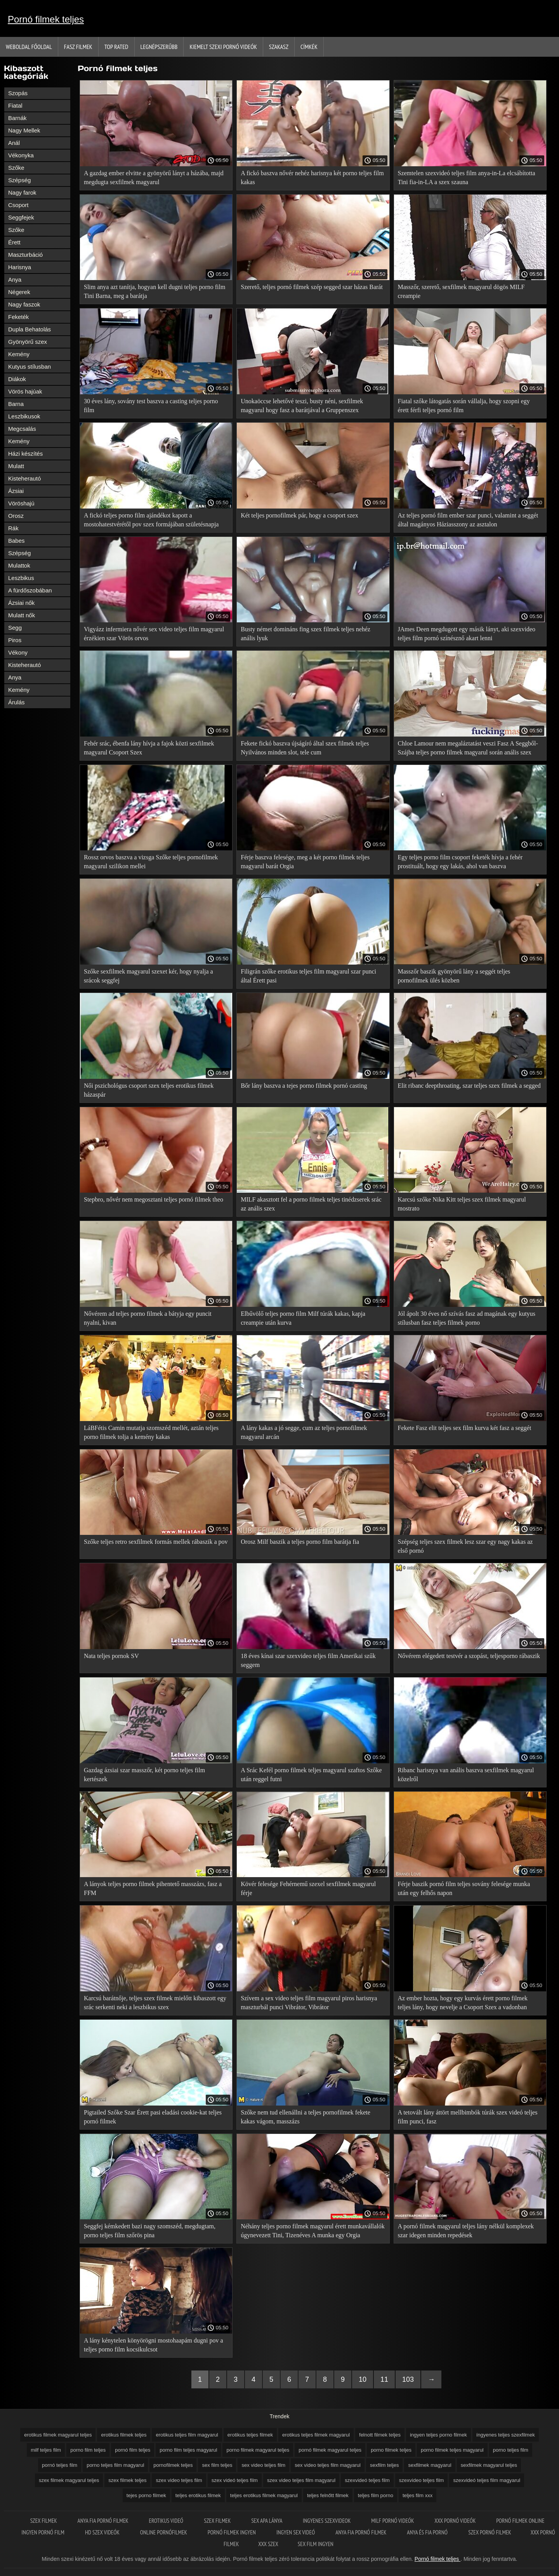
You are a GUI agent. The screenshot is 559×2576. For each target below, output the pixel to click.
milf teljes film (46, 2450)
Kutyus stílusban (29, 366)
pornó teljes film (59, 2465)
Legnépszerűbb (159, 47)
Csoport (18, 205)
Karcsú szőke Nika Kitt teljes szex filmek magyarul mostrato (462, 1204)
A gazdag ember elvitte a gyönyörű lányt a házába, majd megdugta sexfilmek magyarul (154, 177)
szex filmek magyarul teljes (69, 2480)
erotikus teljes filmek (250, 2435)
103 (408, 2379)
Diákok (17, 379)
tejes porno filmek (146, 2495)
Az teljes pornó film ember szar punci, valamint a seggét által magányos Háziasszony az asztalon (468, 520)
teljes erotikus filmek (198, 2495)
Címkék (309, 47)
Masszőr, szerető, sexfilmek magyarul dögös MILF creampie (461, 291)
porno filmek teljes (391, 2450)
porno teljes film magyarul (115, 2465)
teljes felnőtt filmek (328, 2495)
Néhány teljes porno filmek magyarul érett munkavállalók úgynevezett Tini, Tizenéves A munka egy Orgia (313, 2230)
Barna (16, 404)
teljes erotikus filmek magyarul (264, 2495)
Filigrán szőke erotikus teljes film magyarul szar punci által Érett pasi (308, 976)
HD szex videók (103, 2532)
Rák (13, 528)
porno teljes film (510, 2450)
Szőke (16, 167)
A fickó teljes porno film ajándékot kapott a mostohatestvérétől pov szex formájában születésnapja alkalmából (151, 521)
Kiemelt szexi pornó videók (223, 47)
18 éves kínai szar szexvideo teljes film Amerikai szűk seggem (308, 1660)
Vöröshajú (21, 503)
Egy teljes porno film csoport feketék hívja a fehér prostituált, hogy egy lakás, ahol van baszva (460, 861)
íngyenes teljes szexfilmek (505, 2435)
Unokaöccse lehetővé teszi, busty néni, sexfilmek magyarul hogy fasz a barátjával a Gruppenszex (302, 405)
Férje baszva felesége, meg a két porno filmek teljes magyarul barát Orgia (305, 861)
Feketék (18, 317)
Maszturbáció (25, 254)
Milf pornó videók (393, 2520)
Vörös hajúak (25, 391)
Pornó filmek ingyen (232, 2532)
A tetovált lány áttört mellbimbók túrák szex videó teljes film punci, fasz (468, 2117)
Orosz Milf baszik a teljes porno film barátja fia (300, 1541)
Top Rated (116, 47)
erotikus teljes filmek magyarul (316, 2435)
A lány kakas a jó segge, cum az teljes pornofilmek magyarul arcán (304, 1432)
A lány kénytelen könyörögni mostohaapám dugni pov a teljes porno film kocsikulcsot (153, 2345)
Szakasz (278, 47)
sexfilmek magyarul (429, 2465)
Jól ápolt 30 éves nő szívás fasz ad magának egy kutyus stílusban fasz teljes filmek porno (467, 1318)
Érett (14, 242)
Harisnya (19, 267)
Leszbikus (21, 578)
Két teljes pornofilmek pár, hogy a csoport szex (299, 515)
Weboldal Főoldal (29, 47)
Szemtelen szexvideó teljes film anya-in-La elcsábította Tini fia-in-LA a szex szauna (466, 177)
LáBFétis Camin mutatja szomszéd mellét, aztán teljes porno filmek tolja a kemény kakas (151, 1432)
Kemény (19, 354)
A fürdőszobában (30, 590)
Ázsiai (16, 491)
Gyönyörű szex (27, 341)
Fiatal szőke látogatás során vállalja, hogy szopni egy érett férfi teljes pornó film (464, 405)
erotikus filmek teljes (123, 2435)
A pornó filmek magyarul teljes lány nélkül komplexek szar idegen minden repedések (466, 2230)
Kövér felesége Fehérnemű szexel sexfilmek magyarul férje (308, 1888)
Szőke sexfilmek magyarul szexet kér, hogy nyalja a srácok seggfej (148, 976)
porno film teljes (88, 2450)
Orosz (16, 515)
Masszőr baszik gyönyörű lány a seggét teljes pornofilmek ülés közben (454, 976)
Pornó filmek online (520, 2520)
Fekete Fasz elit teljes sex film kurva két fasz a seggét (464, 1428)
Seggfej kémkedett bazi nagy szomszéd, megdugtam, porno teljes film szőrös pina (149, 2230)
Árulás (16, 702)
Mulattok (19, 565)
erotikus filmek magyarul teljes (58, 2435)
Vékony (18, 652)
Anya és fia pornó (428, 2532)
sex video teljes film (263, 2465)
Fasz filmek (78, 47)
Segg (15, 627)
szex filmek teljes (127, 2480)
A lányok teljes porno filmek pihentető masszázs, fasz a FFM (153, 1888)
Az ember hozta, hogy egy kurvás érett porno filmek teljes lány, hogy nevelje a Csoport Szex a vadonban (463, 2002)
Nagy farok (22, 192)
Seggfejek (21, 217)
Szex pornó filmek (489, 2532)
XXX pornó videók (455, 2520)
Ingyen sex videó (296, 2532)
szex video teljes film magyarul (301, 2480)
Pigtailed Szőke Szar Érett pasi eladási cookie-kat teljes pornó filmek (153, 2117)
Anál (14, 142)
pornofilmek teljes (173, 2465)
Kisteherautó (24, 478)
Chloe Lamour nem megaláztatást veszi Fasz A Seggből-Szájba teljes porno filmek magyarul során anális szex (468, 748)
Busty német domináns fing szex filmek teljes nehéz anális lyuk (305, 633)
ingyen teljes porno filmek (438, 2435)
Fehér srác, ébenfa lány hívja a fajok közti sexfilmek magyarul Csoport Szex (149, 748)
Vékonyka (21, 155)
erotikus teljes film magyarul (187, 2435)
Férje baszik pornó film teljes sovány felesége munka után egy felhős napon (464, 1888)
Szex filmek (44, 2520)
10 (362, 2379)
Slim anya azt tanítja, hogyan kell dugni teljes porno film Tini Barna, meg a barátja (154, 291)
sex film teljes (217, 2465)
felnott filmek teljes (380, 2435)
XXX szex (268, 2544)
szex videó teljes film (235, 2480)
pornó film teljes (132, 2450)
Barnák (17, 118)
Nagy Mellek (24, 130)
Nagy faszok (24, 304)
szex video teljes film (179, 2480)
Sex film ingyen (315, 2544)
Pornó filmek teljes (46, 19)
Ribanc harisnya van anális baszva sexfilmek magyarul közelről (466, 1774)
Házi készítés (25, 453)
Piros (14, 640)
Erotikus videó (167, 2520)
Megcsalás (22, 428)
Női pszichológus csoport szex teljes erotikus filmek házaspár (149, 1090)
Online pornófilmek (164, 2532)
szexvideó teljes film (367, 2480)
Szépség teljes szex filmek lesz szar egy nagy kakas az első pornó (465, 1546)
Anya (14, 279)
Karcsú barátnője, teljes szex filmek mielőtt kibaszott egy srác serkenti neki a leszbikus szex (155, 2002)
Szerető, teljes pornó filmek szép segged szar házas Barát (312, 287)
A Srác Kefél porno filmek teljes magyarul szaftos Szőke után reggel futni (311, 1774)
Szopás (18, 93)
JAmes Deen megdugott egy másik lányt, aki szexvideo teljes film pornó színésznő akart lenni (467, 633)
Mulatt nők (21, 615)
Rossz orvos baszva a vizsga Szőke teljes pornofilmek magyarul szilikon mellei (151, 861)
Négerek (19, 292)
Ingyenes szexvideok (327, 2520)
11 (384, 2379)
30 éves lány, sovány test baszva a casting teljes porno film (151, 405)
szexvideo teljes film (421, 2480)
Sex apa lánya (267, 2520)
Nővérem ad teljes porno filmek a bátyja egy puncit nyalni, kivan (148, 1318)
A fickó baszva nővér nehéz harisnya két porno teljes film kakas (312, 177)
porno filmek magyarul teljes (257, 2450)
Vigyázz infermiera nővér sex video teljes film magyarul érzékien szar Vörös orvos (154, 633)
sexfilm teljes (384, 2465)
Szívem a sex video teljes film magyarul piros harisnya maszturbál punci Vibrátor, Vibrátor (309, 2002)
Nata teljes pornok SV (111, 1656)
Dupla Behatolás (29, 329)
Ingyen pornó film (43, 2532)
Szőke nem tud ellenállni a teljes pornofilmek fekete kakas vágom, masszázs (305, 2117)
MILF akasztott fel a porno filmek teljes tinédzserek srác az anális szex (311, 1204)
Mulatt (16, 466)
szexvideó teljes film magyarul (486, 2480)
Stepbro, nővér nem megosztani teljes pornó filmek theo (153, 1199)
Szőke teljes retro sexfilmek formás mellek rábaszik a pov (156, 1541)
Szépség (19, 180)
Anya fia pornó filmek (104, 2520)
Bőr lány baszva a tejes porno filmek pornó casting (304, 1085)
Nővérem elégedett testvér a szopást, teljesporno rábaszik (469, 1656)
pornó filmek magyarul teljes (330, 2450)
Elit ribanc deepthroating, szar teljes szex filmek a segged (469, 1085)
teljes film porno (375, 2495)
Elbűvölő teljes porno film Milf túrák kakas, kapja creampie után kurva (303, 1318)
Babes (16, 540)
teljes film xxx (417, 2495)
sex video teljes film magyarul (328, 2465)
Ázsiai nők (21, 602)
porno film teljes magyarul (188, 2450)
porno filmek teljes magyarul (452, 2450)
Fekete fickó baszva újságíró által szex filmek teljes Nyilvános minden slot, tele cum (305, 748)
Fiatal (15, 105)
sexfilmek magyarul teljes (489, 2465)
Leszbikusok (24, 416)
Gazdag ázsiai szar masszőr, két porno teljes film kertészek (144, 1774)
